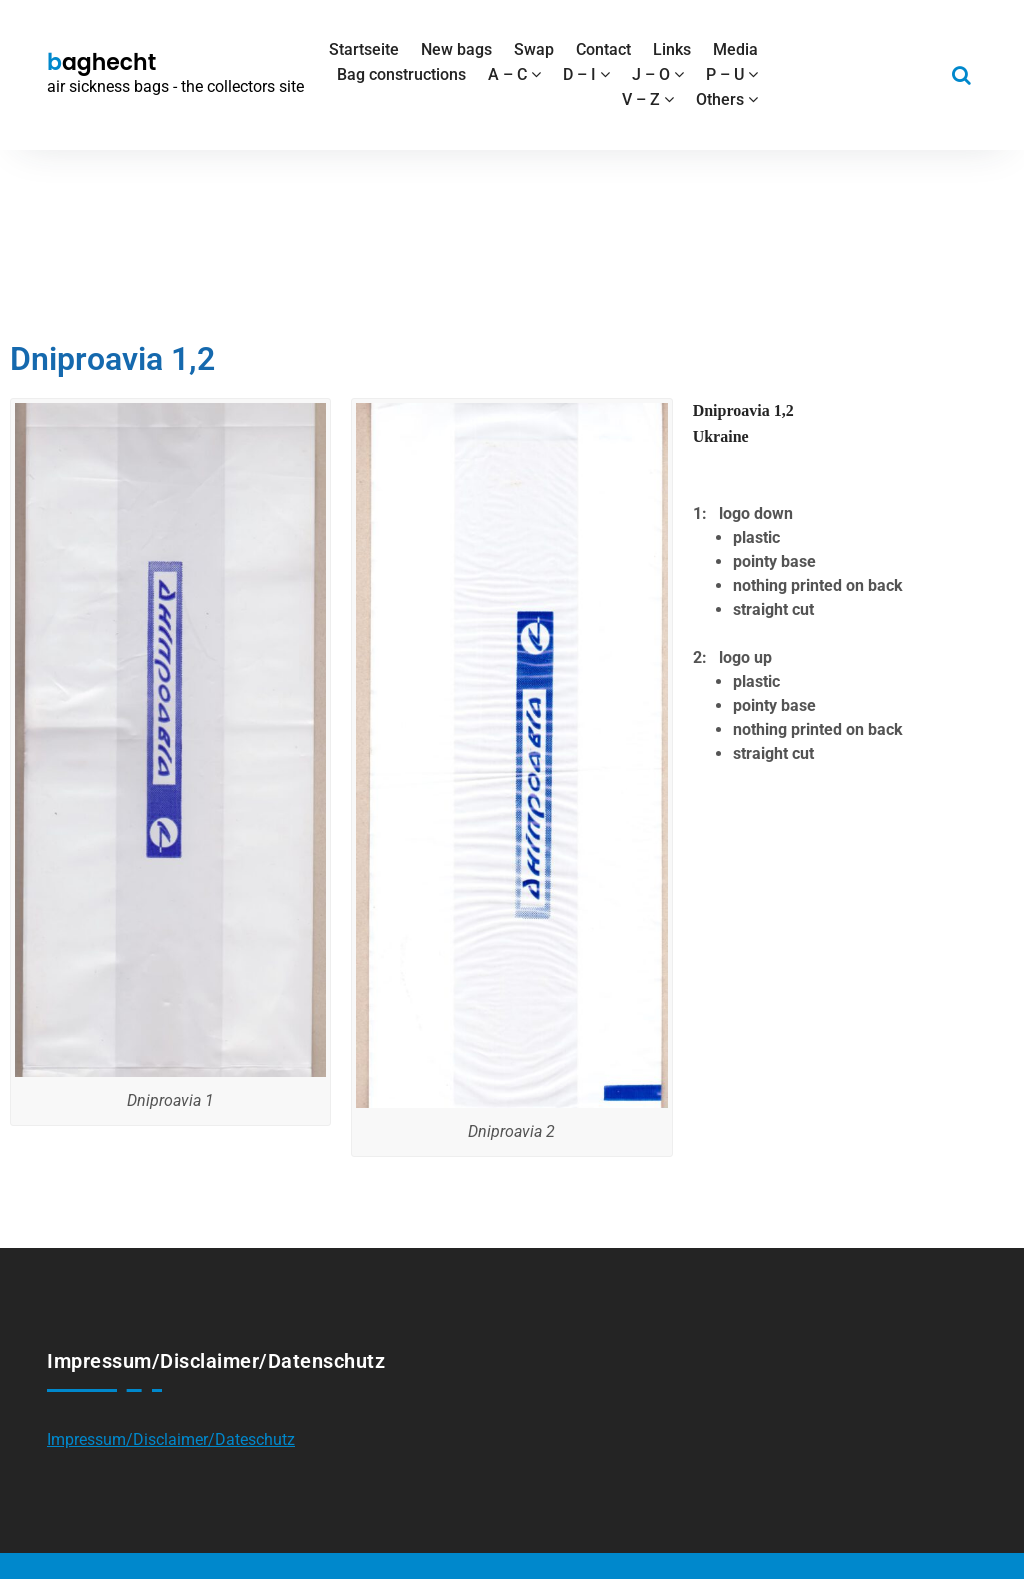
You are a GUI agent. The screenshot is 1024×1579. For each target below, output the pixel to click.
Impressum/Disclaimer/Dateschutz (171, 1439)
